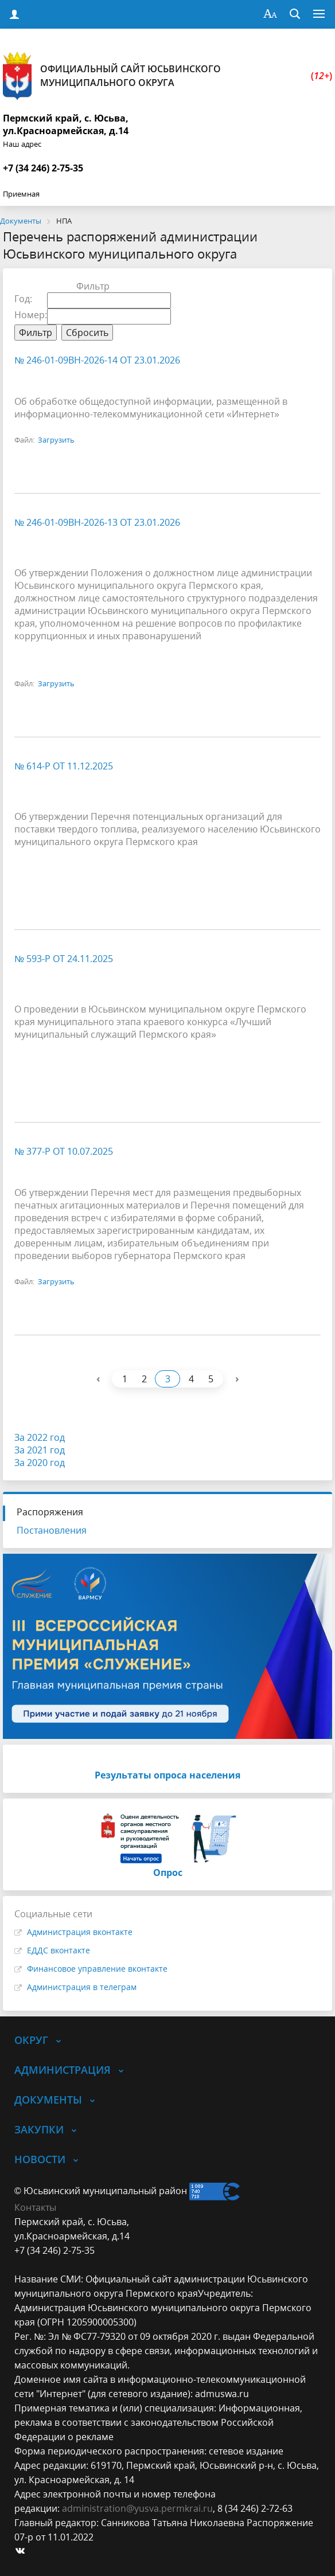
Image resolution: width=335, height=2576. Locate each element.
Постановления (52, 1530)
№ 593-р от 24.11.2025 (63, 958)
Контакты (35, 2207)
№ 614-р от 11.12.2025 (63, 766)
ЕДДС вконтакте (58, 1950)
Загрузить (56, 440)
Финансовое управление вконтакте (97, 1968)
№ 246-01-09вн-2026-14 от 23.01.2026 (97, 360)
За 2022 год (39, 1437)
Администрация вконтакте (80, 1931)
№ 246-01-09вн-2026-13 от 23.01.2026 (97, 522)
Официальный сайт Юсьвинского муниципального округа (167, 76)
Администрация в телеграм (82, 1986)
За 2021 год (39, 1450)
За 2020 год (39, 1462)
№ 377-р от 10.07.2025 (63, 1151)
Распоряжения (50, 1512)
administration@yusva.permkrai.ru (137, 2508)
